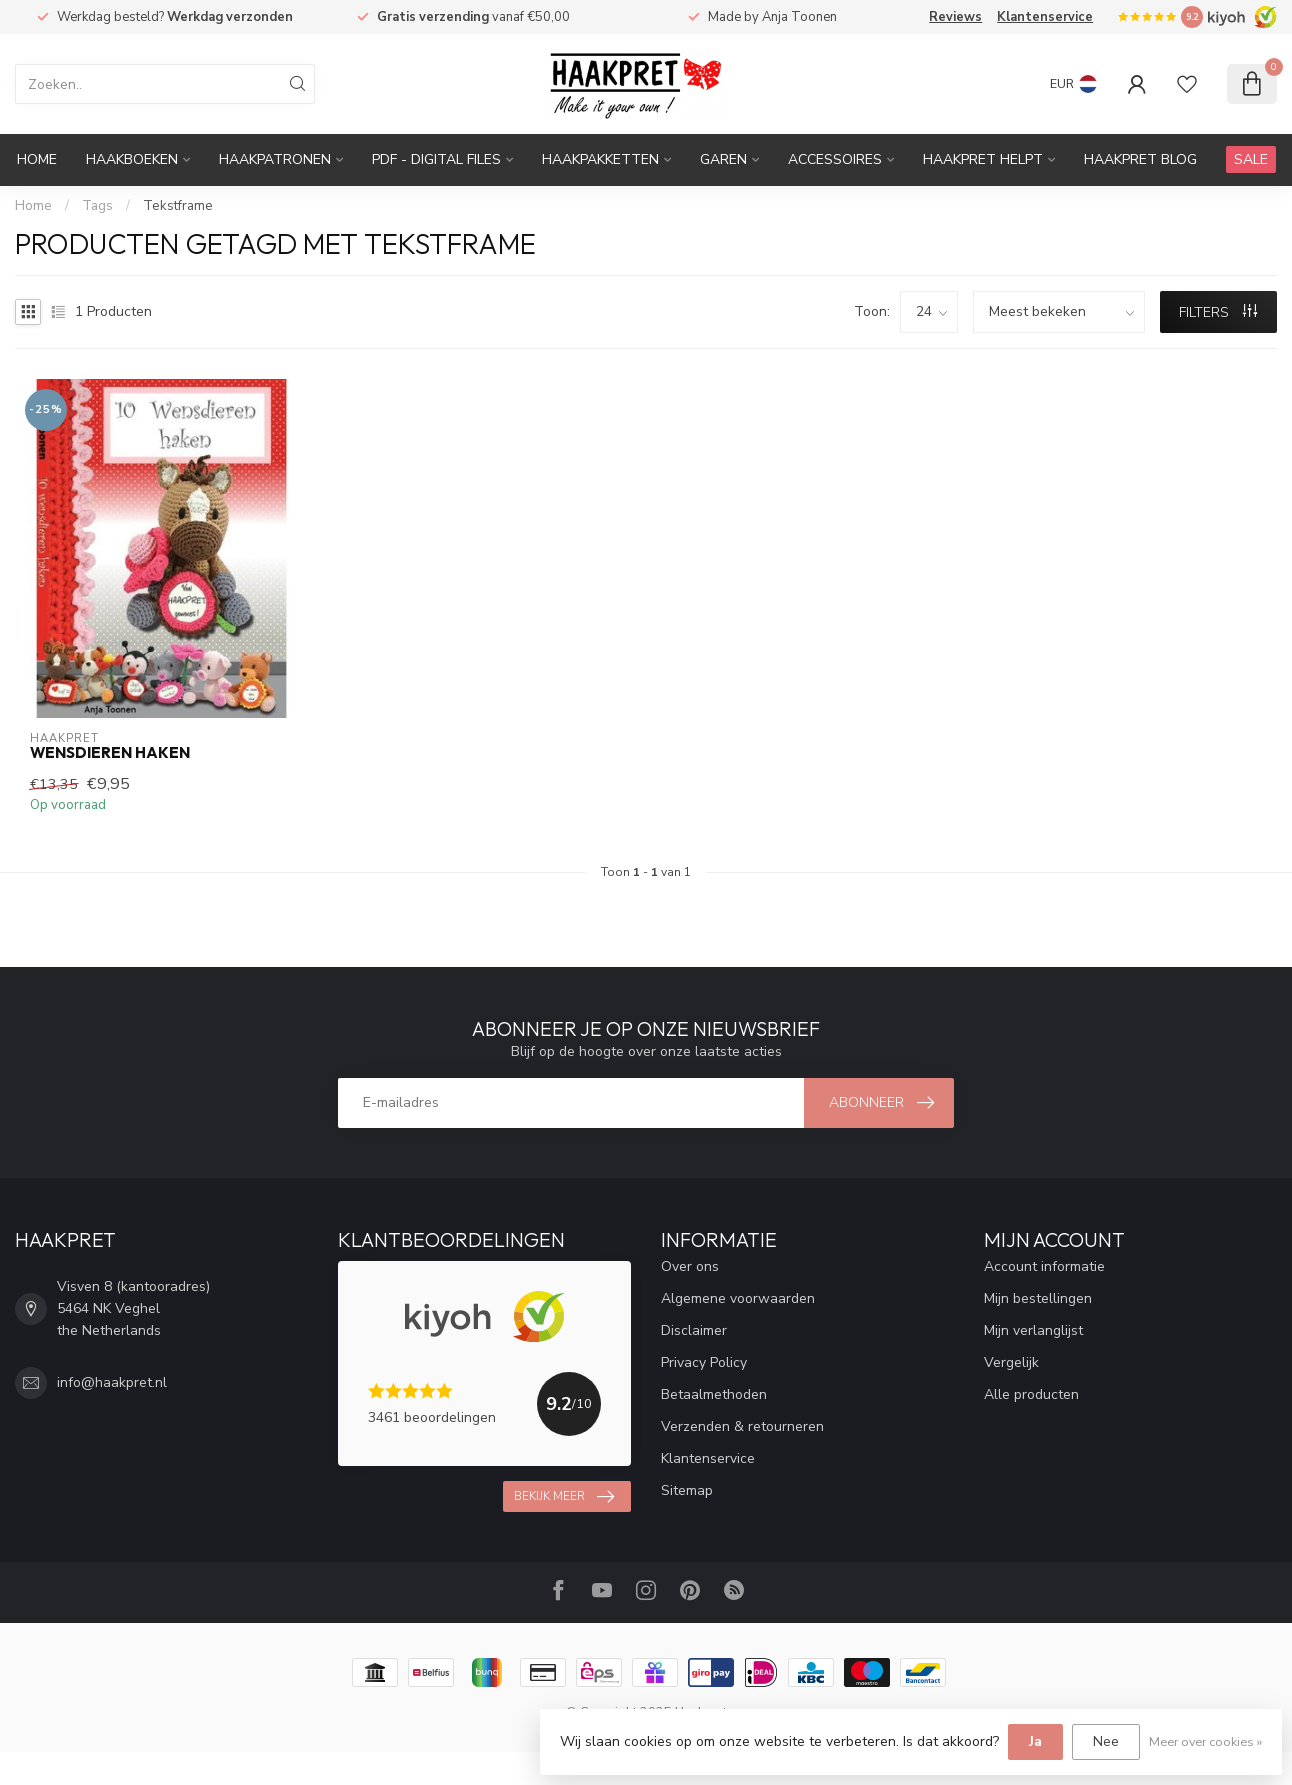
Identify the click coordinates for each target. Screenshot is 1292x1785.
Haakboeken (132, 159)
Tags (97, 206)
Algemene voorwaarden (738, 1298)
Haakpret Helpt (983, 159)
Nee (1106, 1741)
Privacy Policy (704, 1362)
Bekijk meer (564, 1497)
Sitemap (687, 1490)
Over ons (690, 1266)
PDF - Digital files (436, 159)
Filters (1218, 312)
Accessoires (835, 159)
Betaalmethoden (714, 1394)
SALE (1251, 159)
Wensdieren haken (110, 753)
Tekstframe (178, 206)
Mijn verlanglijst (1033, 1330)
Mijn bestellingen (1038, 1298)
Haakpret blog (1140, 159)
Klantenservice (1045, 17)
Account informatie (1044, 1266)
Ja (1035, 1741)
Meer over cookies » (1205, 1741)
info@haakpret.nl (112, 1382)
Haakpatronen (275, 159)
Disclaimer (694, 1330)
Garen (723, 159)
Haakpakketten (600, 159)
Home (37, 159)
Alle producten (1031, 1394)
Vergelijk (1011, 1362)
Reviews (955, 17)
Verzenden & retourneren (742, 1426)
